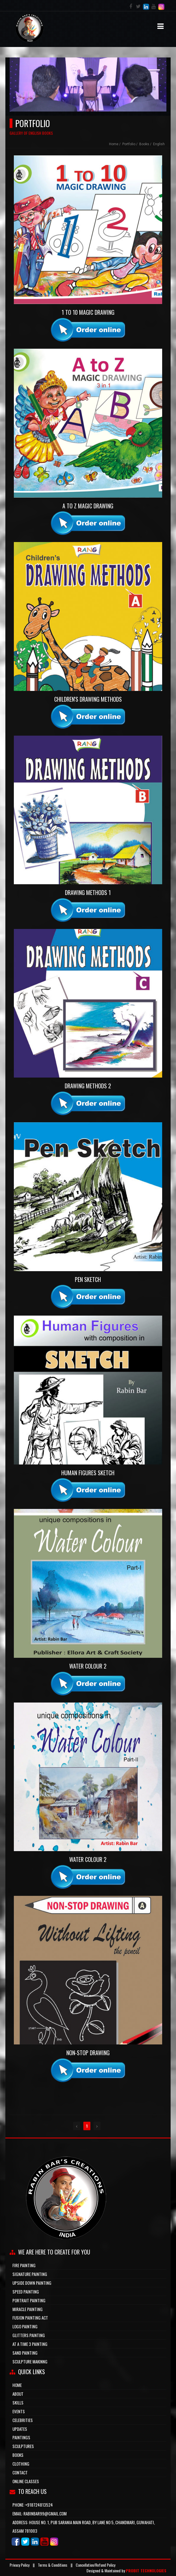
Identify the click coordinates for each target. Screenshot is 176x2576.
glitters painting (28, 2335)
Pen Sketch (88, 1279)
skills (17, 2402)
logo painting (25, 2326)
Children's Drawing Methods (88, 699)
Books (17, 2455)
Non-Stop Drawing (88, 2053)
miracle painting (27, 2309)
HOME (17, 2385)
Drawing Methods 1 (88, 892)
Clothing (20, 2464)
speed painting (25, 2291)
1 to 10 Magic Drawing (88, 312)
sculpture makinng (29, 2361)
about (17, 2394)
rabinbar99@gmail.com (45, 2513)
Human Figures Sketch (87, 1473)
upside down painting (31, 2283)
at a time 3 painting (29, 2344)
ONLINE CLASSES (25, 2481)
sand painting (25, 2353)
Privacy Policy (19, 2565)
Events (18, 2411)
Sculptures (23, 2446)
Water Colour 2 (88, 1666)
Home (113, 144)
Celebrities (22, 2420)
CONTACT (20, 2472)
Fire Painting (24, 2265)
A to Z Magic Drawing (87, 506)
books (144, 144)
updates (19, 2429)
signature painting (29, 2274)
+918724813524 (39, 2505)
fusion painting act (30, 2317)
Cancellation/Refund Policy (95, 2565)
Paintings (21, 2437)
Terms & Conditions (52, 2565)
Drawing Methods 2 (88, 1086)
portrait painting (28, 2300)
